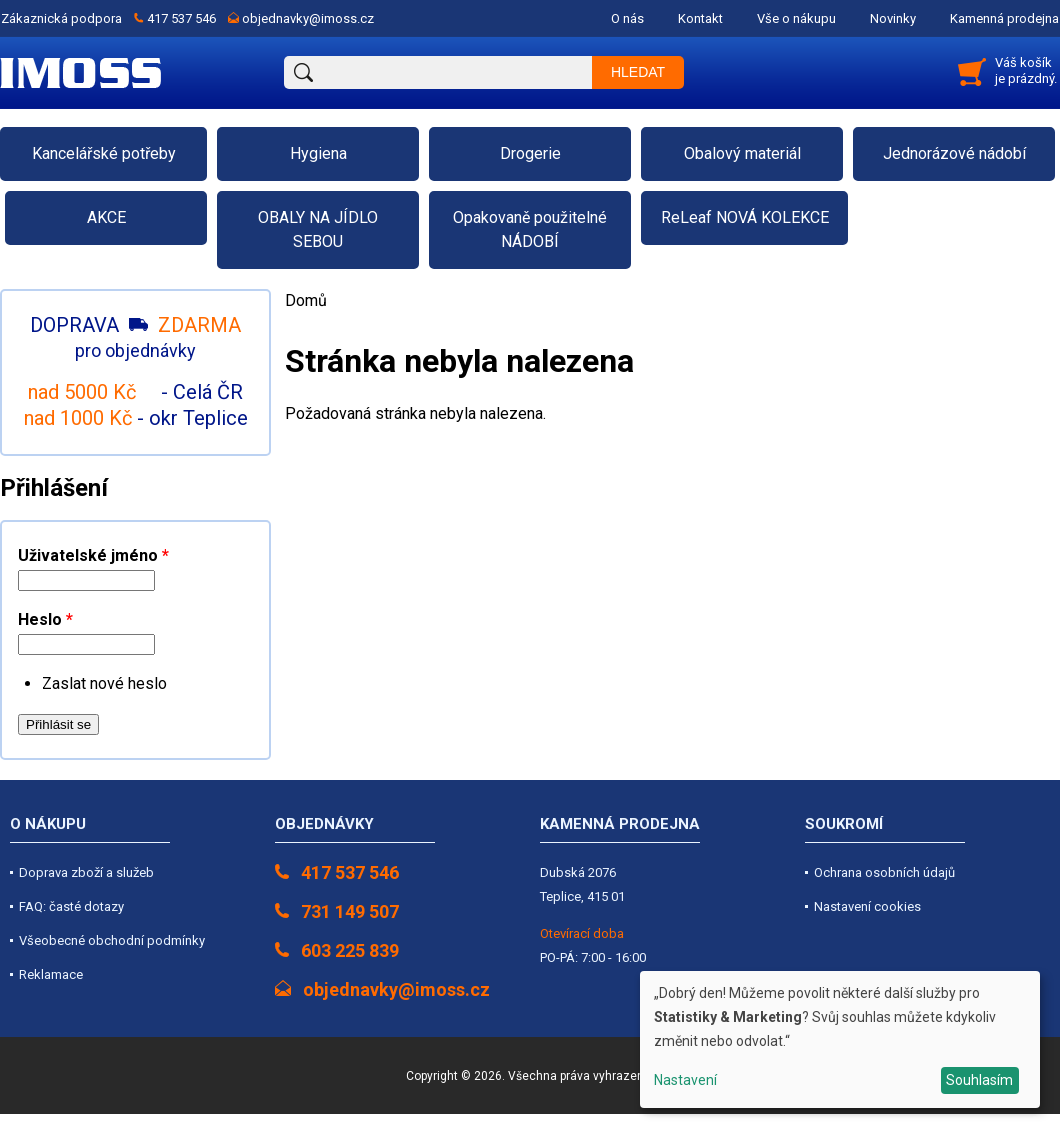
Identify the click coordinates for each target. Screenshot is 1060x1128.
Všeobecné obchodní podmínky (112, 940)
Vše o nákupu (796, 18)
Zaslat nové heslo (104, 683)
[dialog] (840, 1039)
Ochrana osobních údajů (884, 872)
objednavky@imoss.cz (308, 18)
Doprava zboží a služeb (86, 872)
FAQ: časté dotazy (71, 906)
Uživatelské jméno (93, 555)
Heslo (45, 619)
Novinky (893, 18)
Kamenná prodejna (1004, 18)
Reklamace (51, 974)
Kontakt (700, 18)
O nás (627, 18)
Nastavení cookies (867, 906)
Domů (306, 300)
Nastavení (685, 1080)
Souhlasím (979, 1080)
